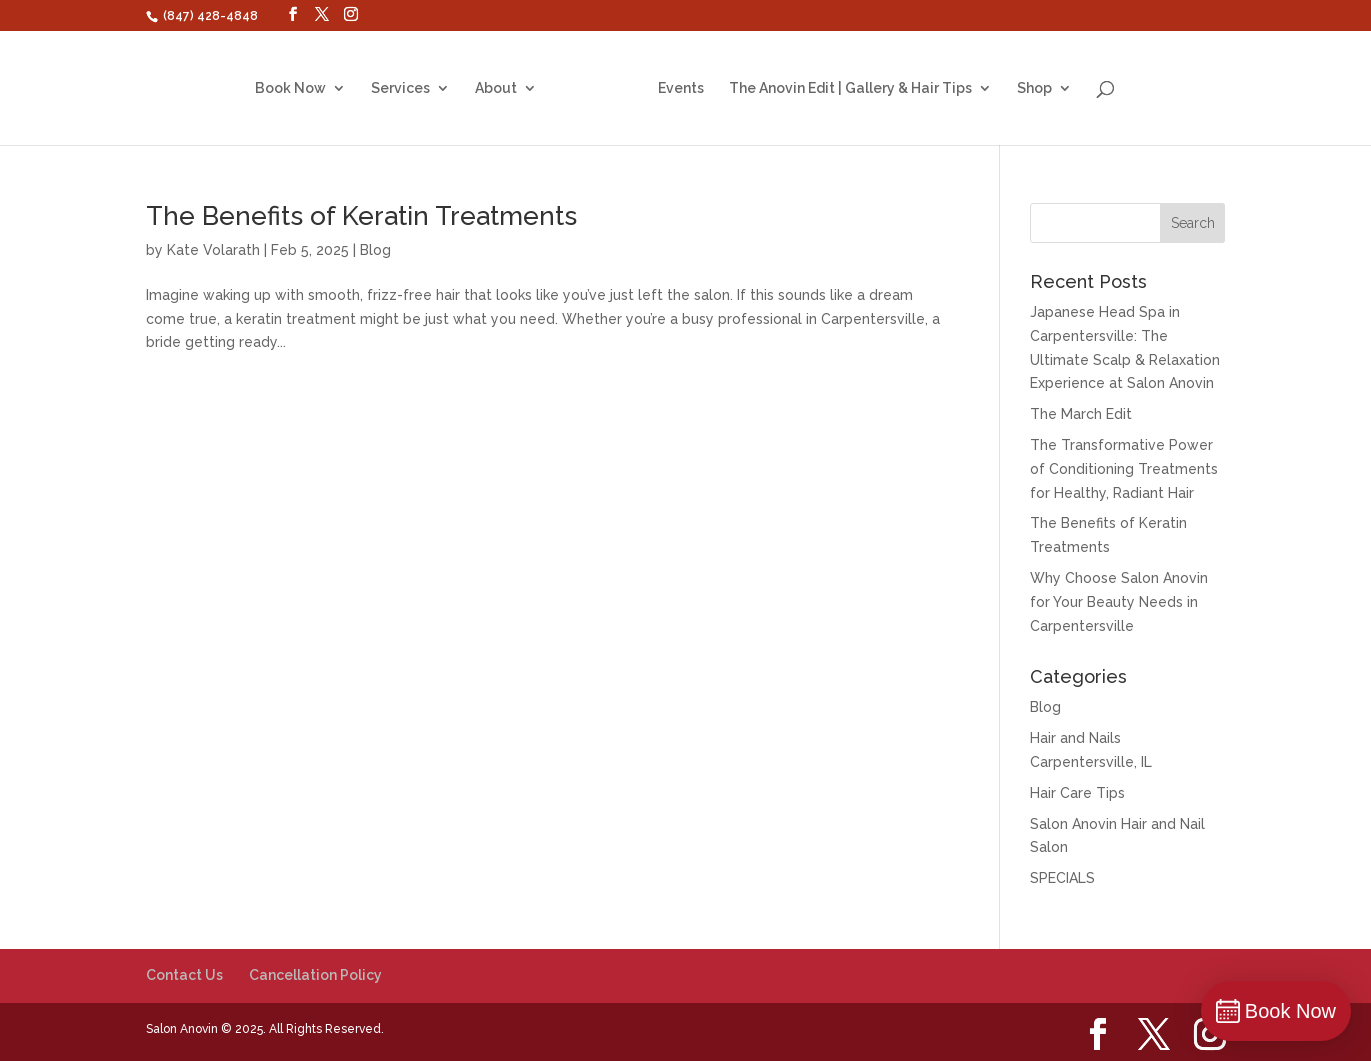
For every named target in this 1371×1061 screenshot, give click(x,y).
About (503, 88)
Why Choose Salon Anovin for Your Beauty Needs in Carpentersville (1119, 602)
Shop (1027, 88)
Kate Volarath (213, 250)
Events (674, 88)
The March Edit (1081, 414)
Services (407, 88)
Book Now (297, 88)
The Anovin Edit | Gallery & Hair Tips (843, 88)
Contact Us (184, 975)
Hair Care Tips (1077, 793)
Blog (375, 250)
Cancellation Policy (315, 975)
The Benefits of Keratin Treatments (361, 216)
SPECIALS (1062, 878)
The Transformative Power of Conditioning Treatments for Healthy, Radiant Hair (1124, 469)
